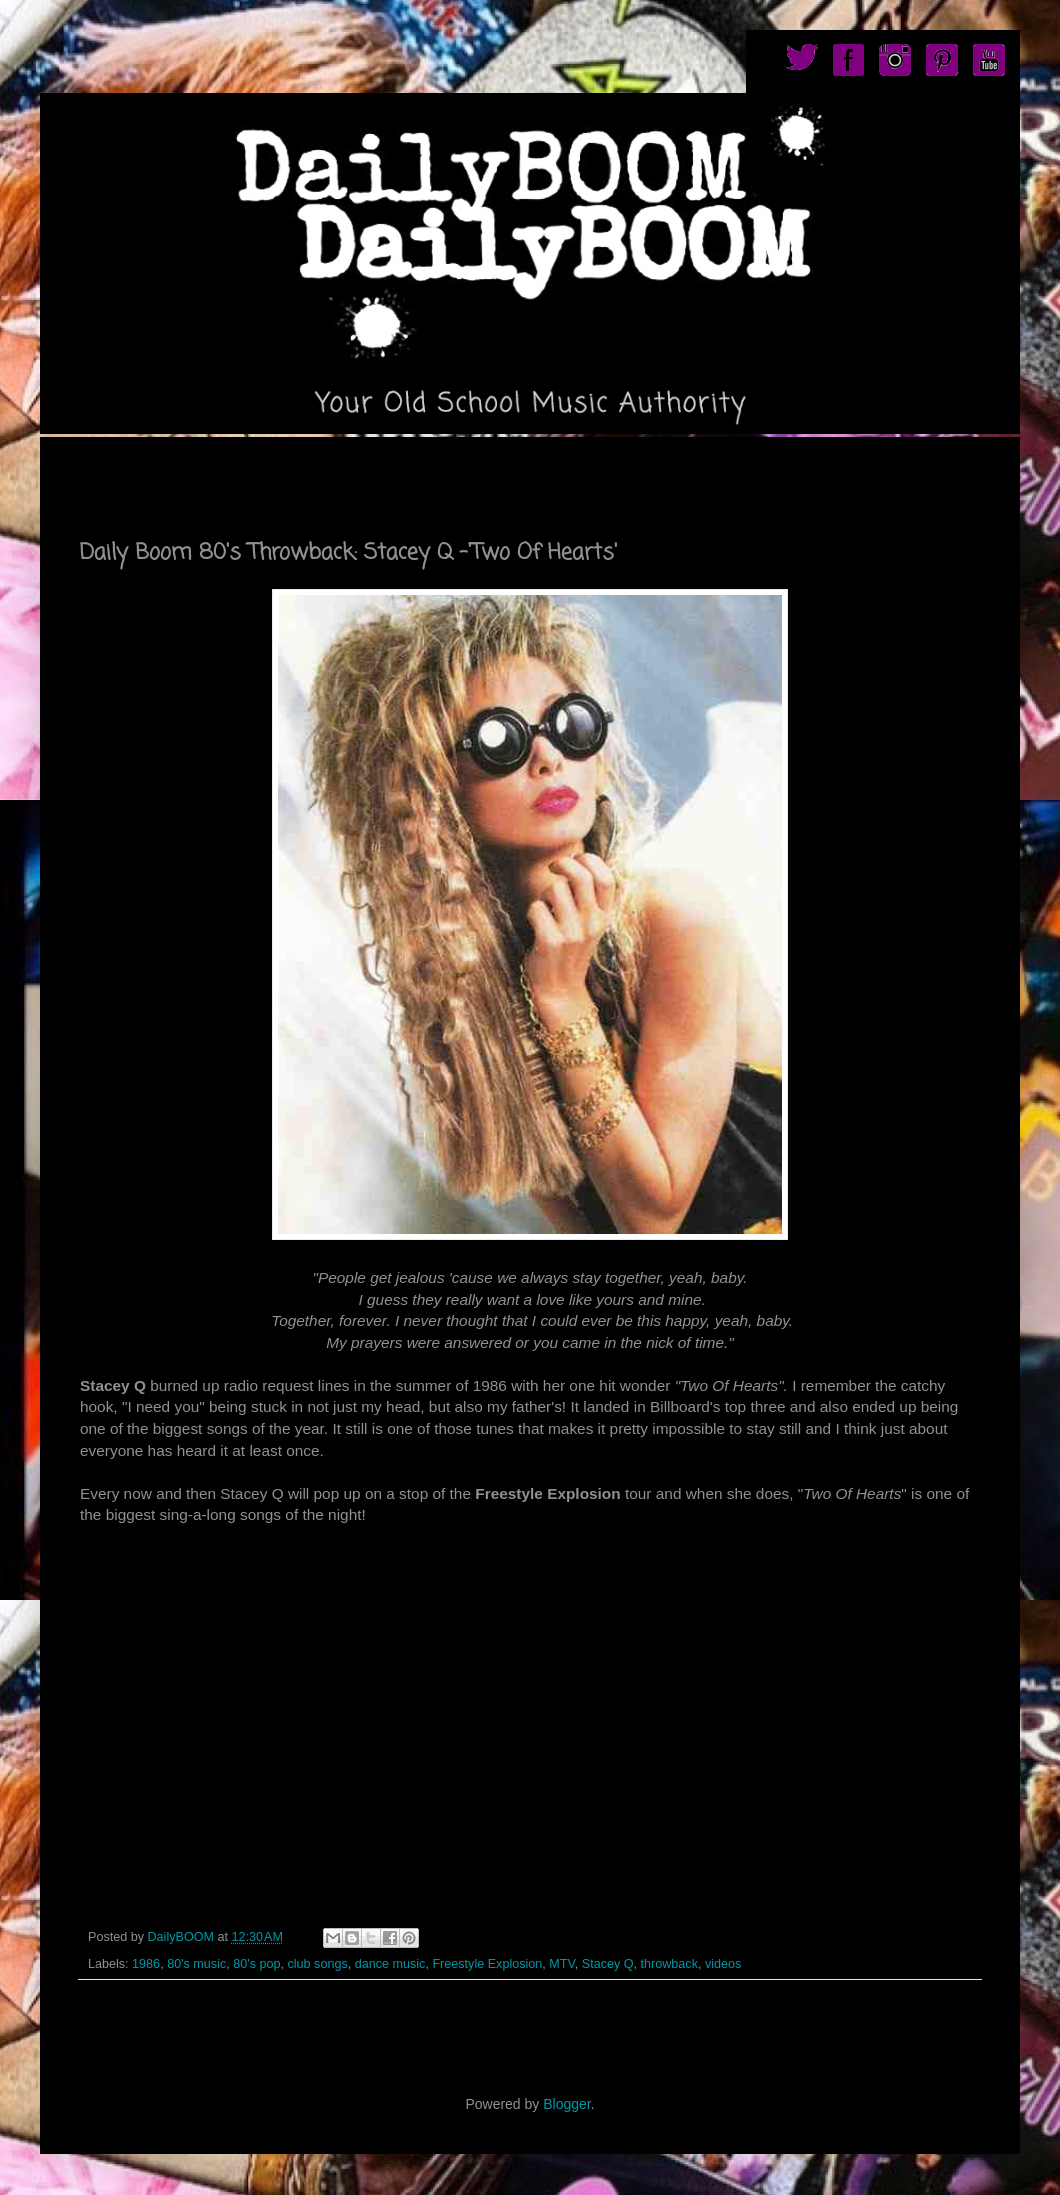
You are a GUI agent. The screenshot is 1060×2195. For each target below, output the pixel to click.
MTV (561, 1964)
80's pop (256, 1964)
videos (723, 1964)
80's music (196, 1964)
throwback (669, 1964)
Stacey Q (608, 1964)
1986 (146, 1964)
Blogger (566, 2104)
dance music (390, 1964)
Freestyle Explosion (487, 1964)
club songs (317, 1964)
